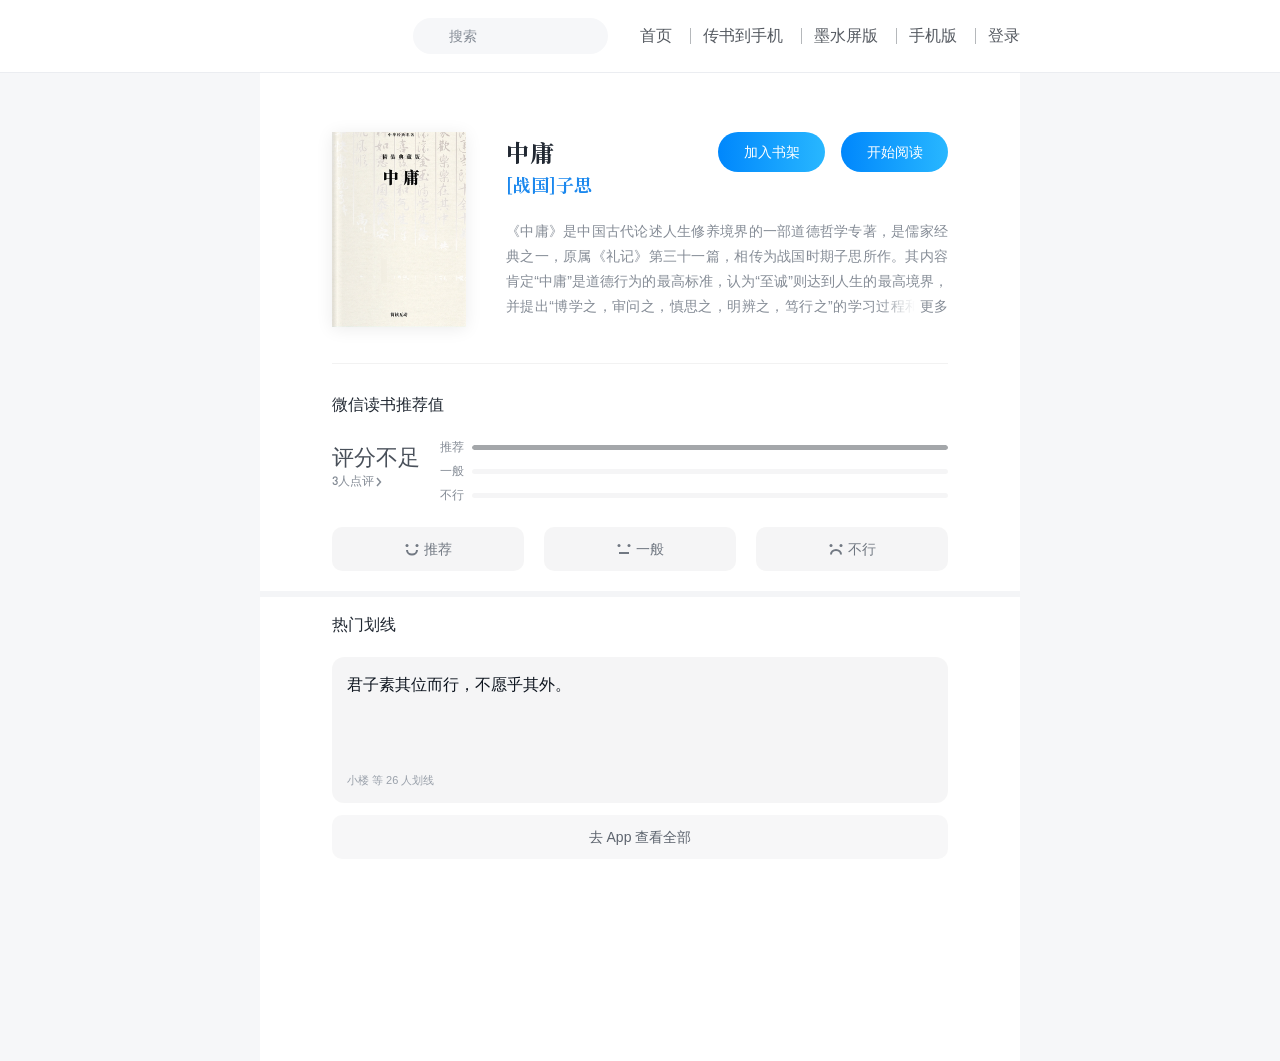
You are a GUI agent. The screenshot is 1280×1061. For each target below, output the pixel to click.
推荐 (428, 549)
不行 (852, 549)
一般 (640, 549)
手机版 (933, 35)
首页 (656, 35)
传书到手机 (743, 35)
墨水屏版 (846, 35)
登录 (1004, 35)
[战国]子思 (549, 185)
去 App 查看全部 (640, 837)
